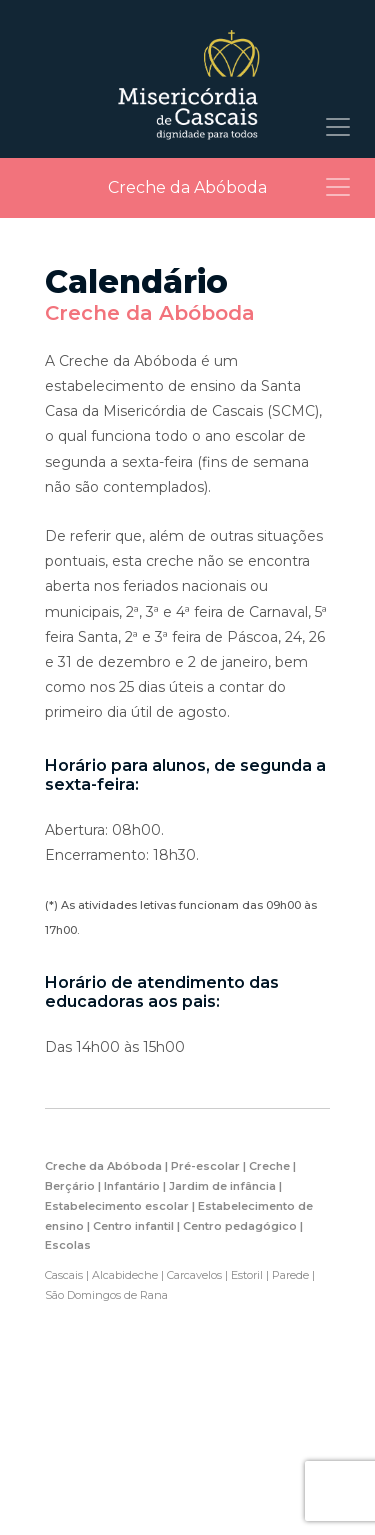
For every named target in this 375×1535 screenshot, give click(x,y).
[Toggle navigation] (338, 127)
